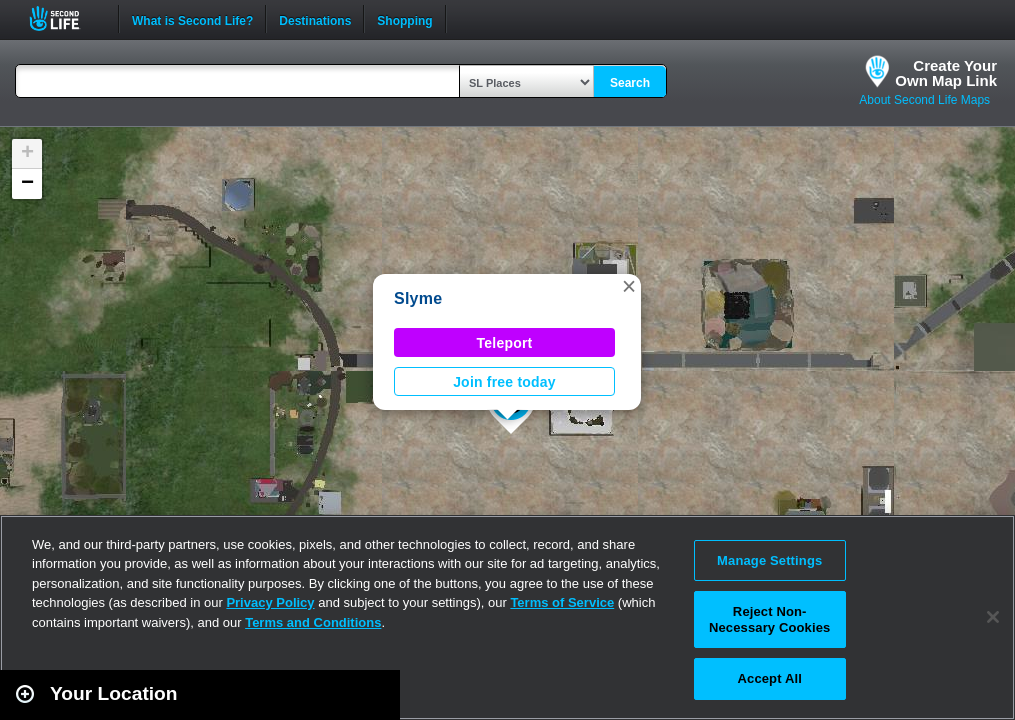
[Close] (993, 617)
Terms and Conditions (313, 622)
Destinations (315, 19)
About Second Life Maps (924, 100)
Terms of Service (562, 602)
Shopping (404, 19)
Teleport (505, 343)
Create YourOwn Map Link (946, 73)
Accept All (770, 678)
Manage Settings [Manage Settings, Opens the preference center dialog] (769, 560)
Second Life (65, 18)
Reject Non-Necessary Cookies (769, 619)
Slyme (418, 298)
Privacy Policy (270, 602)
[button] (629, 286)
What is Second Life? (192, 19)
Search (630, 83)
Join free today (504, 382)
